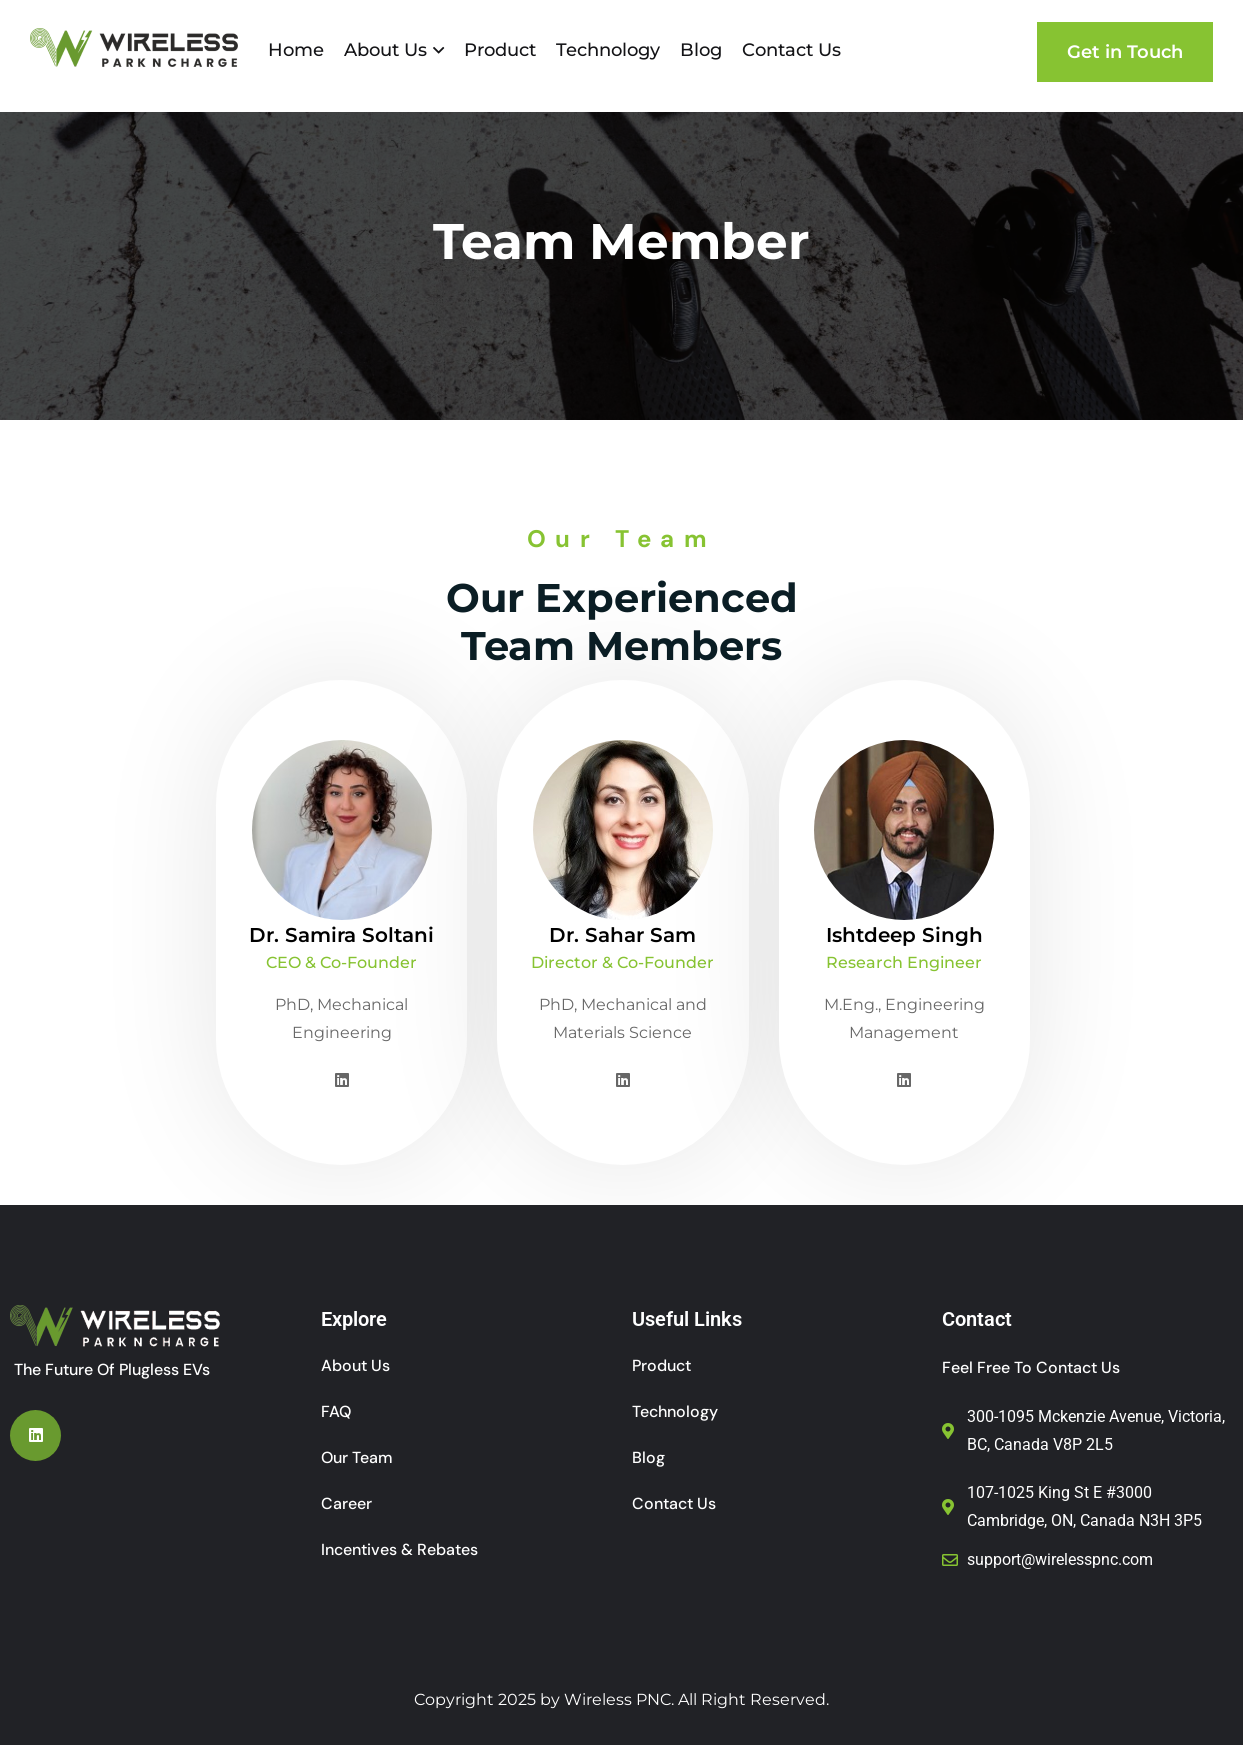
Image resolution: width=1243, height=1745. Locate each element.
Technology (608, 50)
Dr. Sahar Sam (622, 935)
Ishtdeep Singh (903, 935)
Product (500, 50)
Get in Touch (1125, 52)
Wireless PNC (617, 1699)
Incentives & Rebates (399, 1549)
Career (346, 1503)
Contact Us (791, 50)
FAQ (336, 1411)
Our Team (357, 1457)
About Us (385, 50)
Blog (701, 50)
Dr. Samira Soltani (341, 935)
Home (296, 50)
